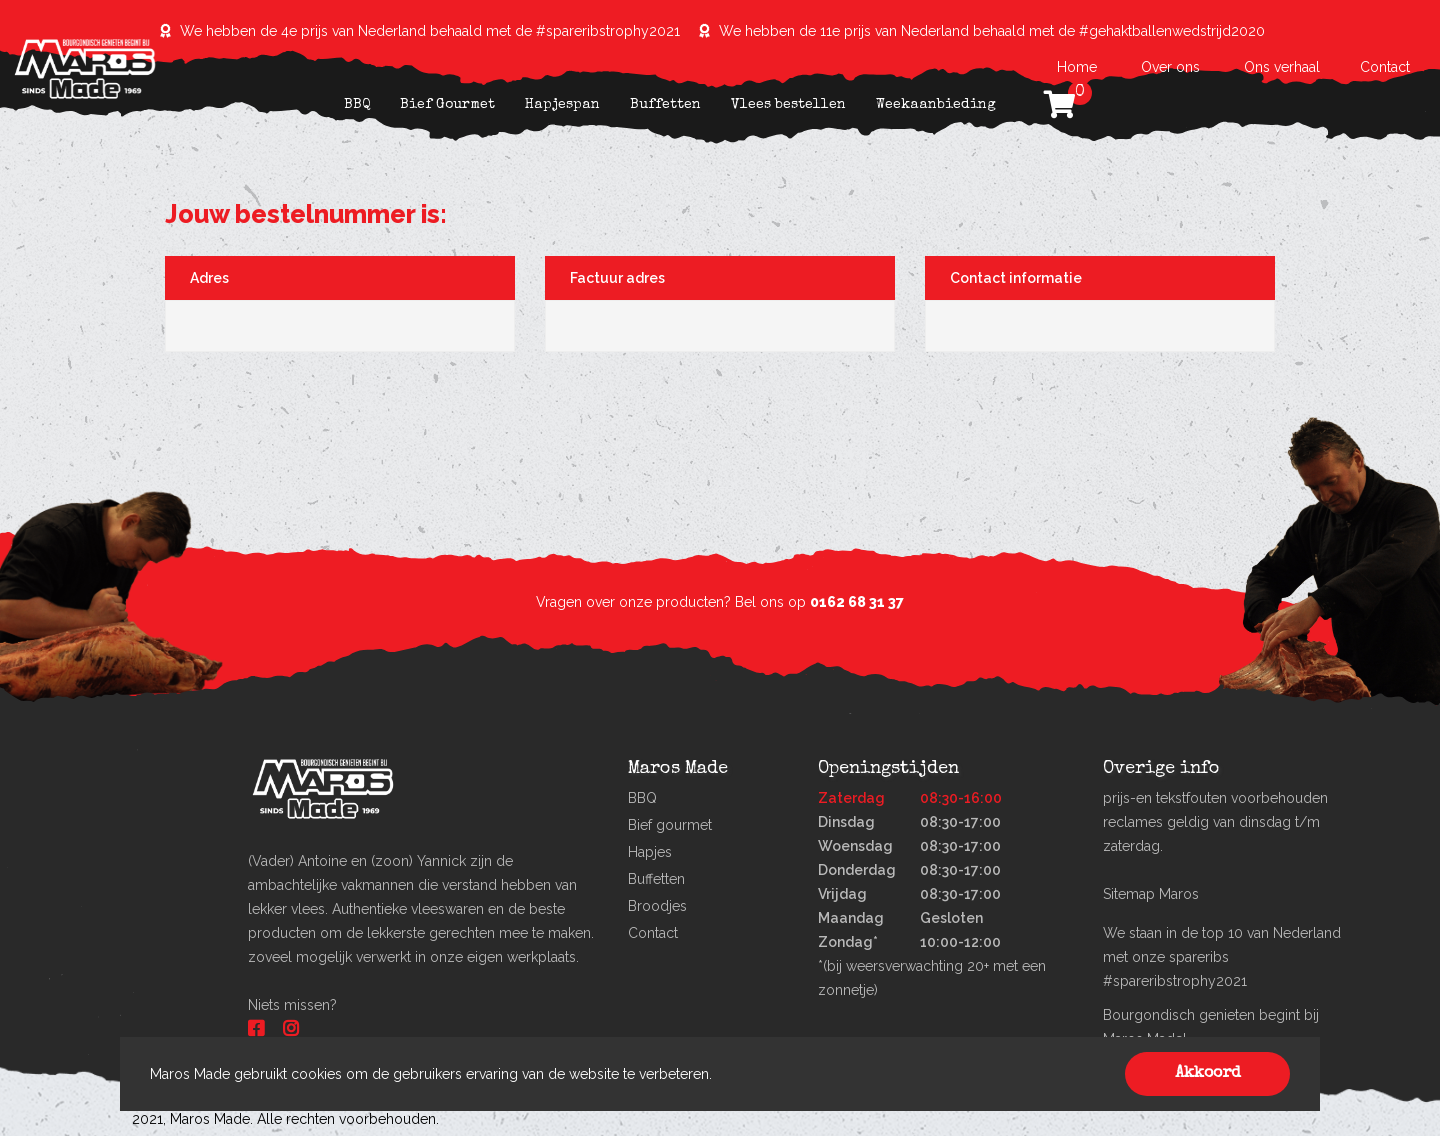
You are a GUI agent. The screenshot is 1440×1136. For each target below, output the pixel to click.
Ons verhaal (1282, 67)
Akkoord (1208, 1074)
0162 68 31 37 (857, 602)
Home (1079, 67)
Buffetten (665, 105)
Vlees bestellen (788, 105)
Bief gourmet (670, 825)
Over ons (1170, 67)
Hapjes (650, 852)
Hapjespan (562, 105)
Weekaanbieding (936, 105)
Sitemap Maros (1151, 894)
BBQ (357, 105)
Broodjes (657, 906)
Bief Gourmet (447, 105)
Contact (1385, 67)
